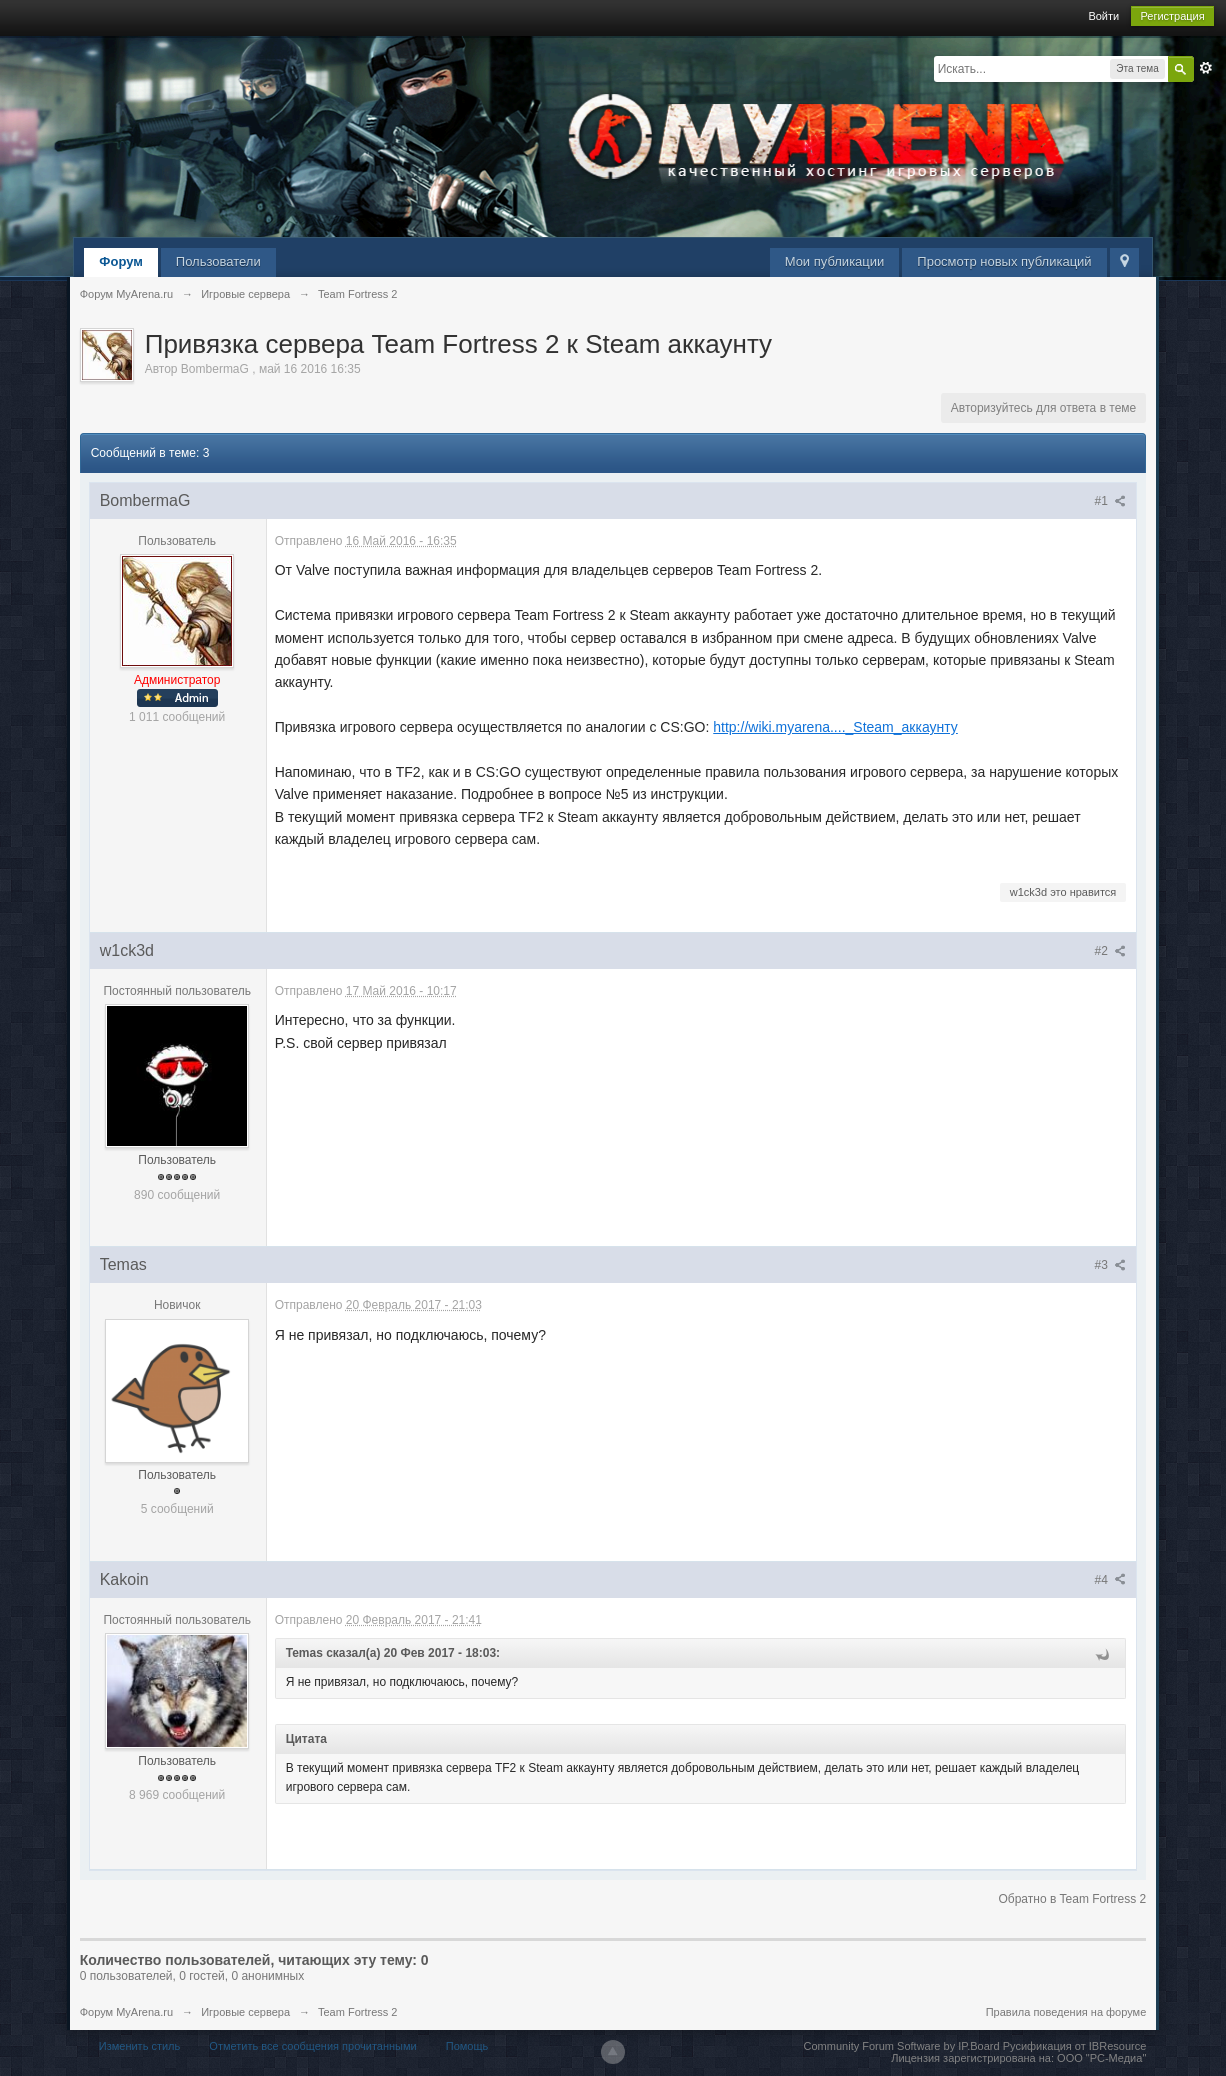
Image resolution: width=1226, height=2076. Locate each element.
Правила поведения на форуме (1066, 2012)
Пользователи (218, 261)
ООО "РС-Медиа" (1101, 2058)
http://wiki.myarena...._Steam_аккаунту (835, 727)
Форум (120, 261)
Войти (1103, 16)
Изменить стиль (140, 2046)
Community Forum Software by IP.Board (902, 2046)
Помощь (467, 2046)
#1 (1111, 501)
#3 (1111, 1265)
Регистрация (1172, 16)
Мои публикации (835, 261)
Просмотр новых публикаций (1004, 261)
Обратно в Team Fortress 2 (1072, 1899)
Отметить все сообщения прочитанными (312, 2046)
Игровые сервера (245, 2012)
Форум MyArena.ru (126, 2012)
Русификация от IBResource (1073, 2046)
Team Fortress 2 (357, 2012)
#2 (1111, 951)
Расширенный (1206, 68)
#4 (1111, 1580)
